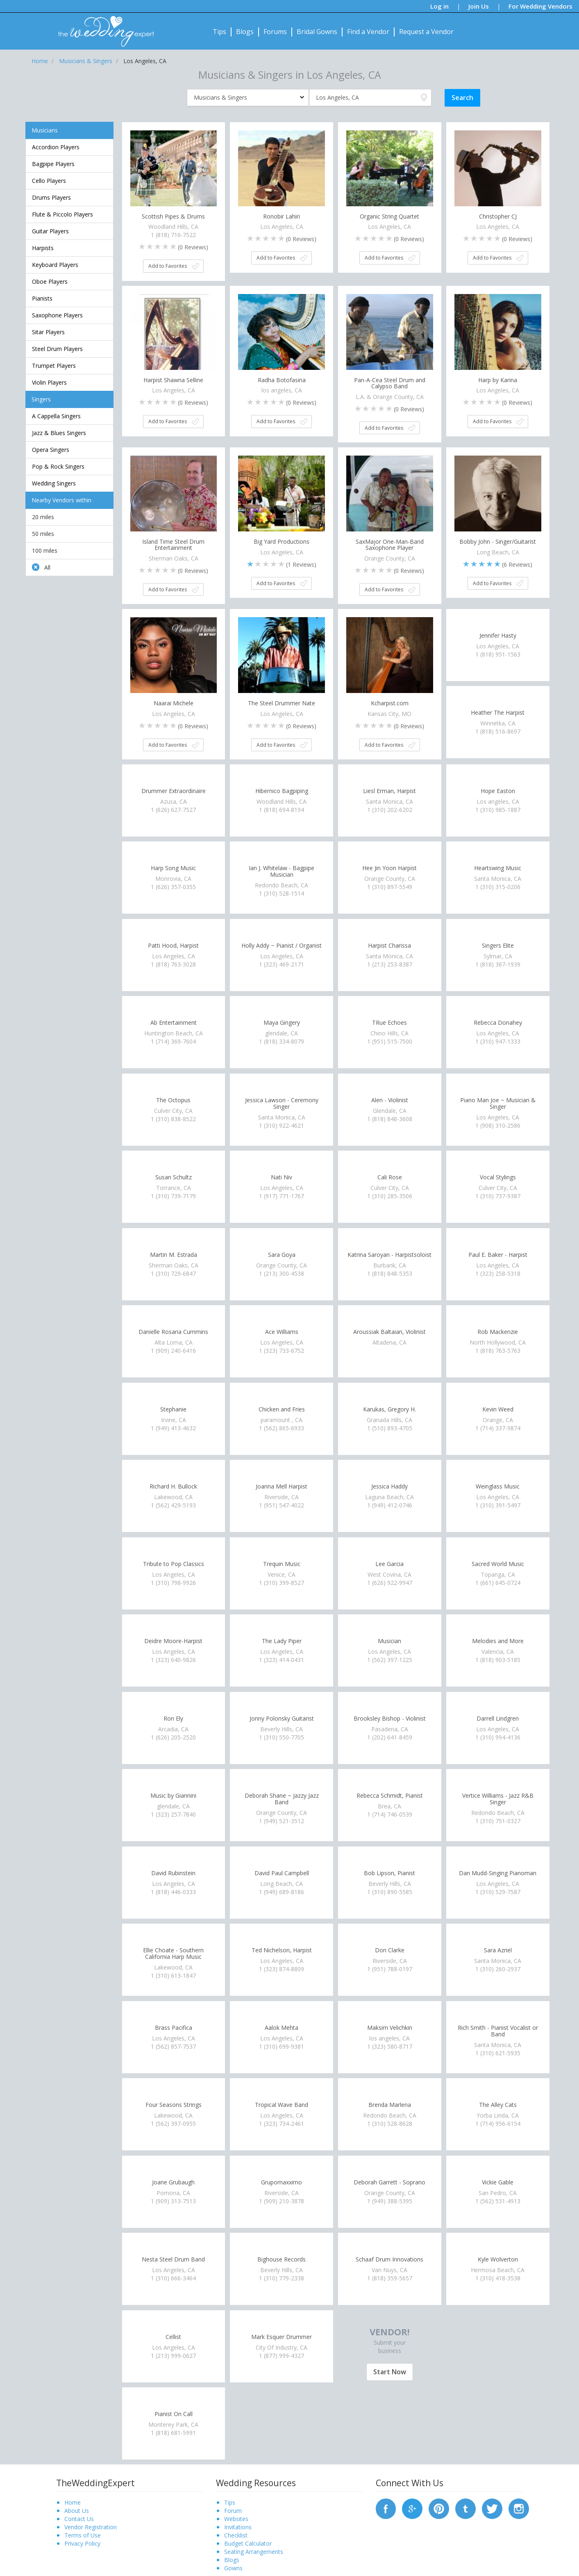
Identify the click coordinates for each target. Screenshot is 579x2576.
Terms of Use (82, 2535)
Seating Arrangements (253, 2551)
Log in (439, 6)
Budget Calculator (248, 2543)
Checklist (235, 2535)
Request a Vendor (426, 31)
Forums (275, 31)
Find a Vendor (368, 31)
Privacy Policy (82, 2543)
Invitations (238, 2527)
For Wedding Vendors (540, 6)
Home (72, 2502)
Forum (233, 2510)
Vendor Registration (90, 2527)
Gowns (233, 2568)
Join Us (478, 6)
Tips (219, 31)
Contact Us (79, 2519)
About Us (76, 2510)
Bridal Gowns (317, 31)
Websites (236, 2519)
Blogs (245, 31)
